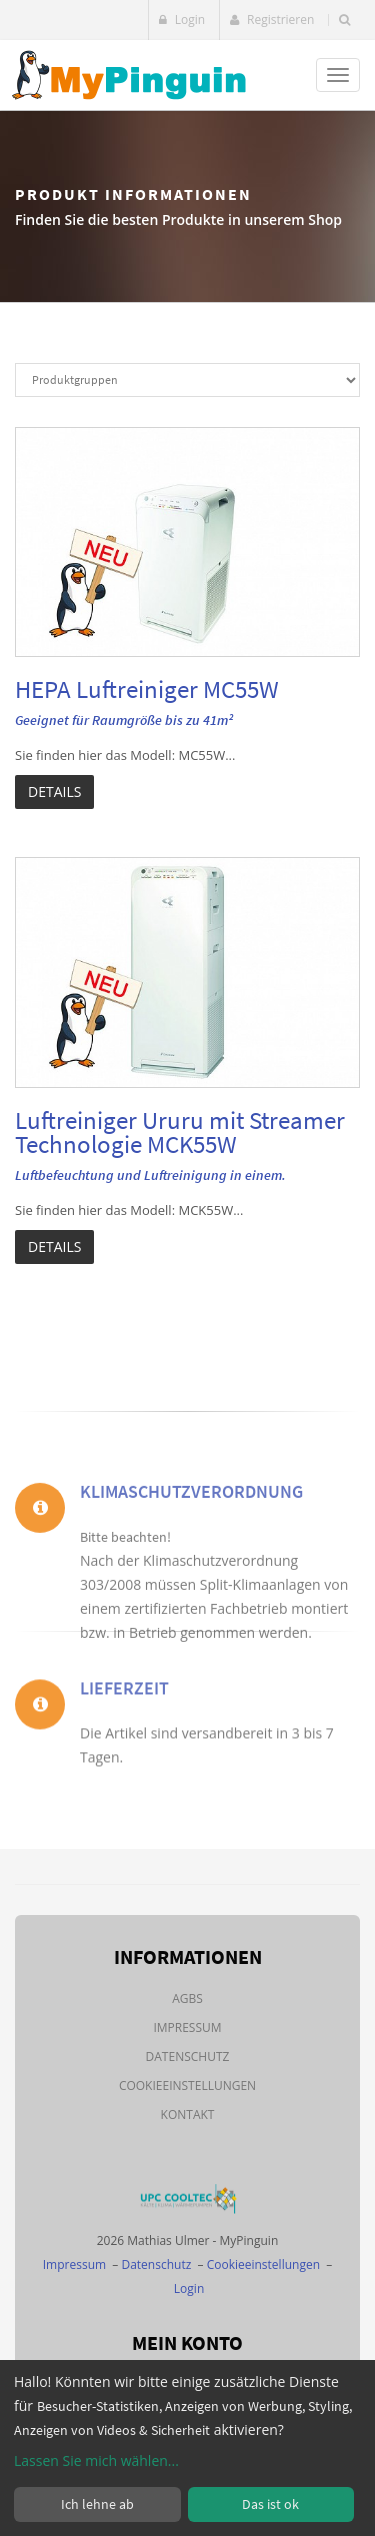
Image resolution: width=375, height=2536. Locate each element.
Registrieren (272, 19)
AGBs (187, 1998)
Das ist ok (270, 2504)
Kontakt (188, 2114)
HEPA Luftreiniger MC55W (147, 689)
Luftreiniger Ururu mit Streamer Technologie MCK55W (180, 1132)
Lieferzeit (124, 1713)
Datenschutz (188, 2056)
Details (54, 791)
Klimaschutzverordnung (191, 1536)
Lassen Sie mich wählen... (96, 2460)
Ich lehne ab (97, 2504)
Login (182, 19)
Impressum (187, 2027)
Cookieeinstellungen (187, 2085)
